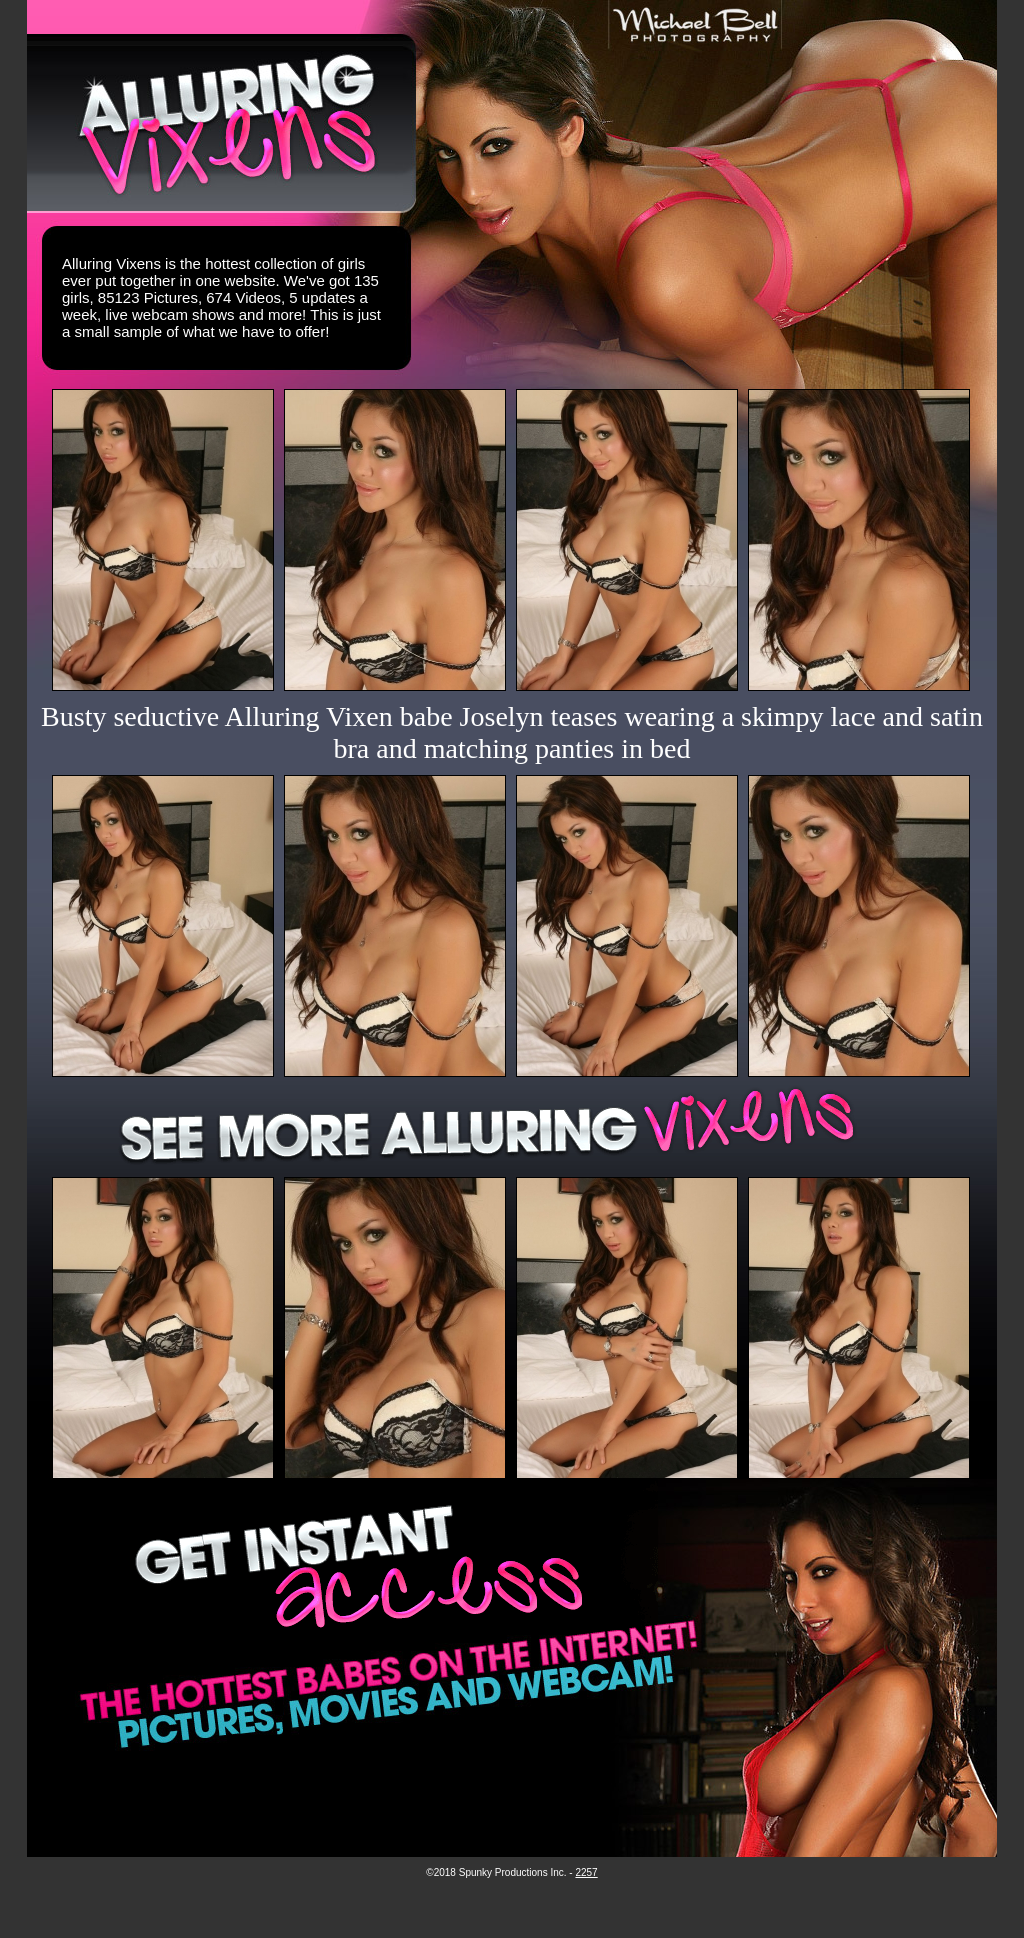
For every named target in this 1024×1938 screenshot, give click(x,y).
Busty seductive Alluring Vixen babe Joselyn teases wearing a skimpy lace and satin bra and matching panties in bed (512, 732)
